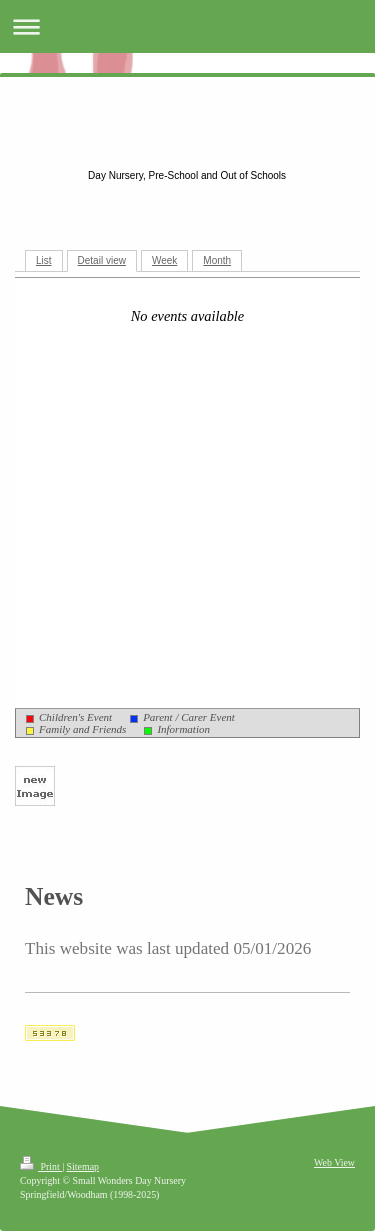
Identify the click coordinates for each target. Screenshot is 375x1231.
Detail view (102, 260)
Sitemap (83, 1166)
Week (164, 260)
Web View (334, 1162)
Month (217, 260)
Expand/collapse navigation (187, 26)
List (44, 260)
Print (41, 1166)
